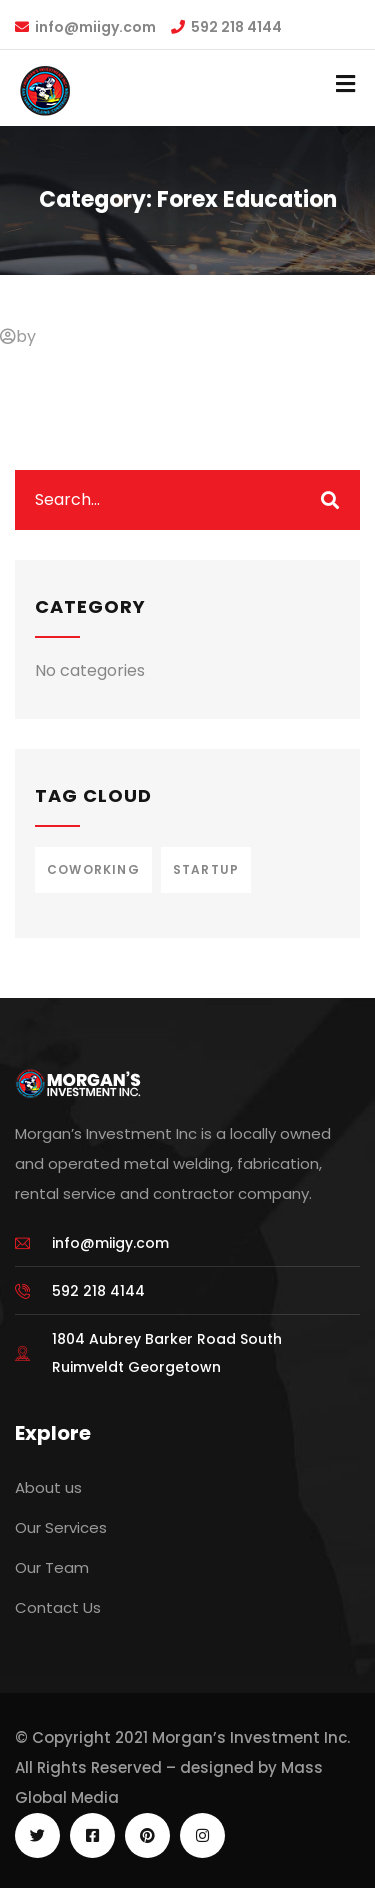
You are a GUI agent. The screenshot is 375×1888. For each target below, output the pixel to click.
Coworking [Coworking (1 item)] (93, 869)
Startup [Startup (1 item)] (206, 869)
